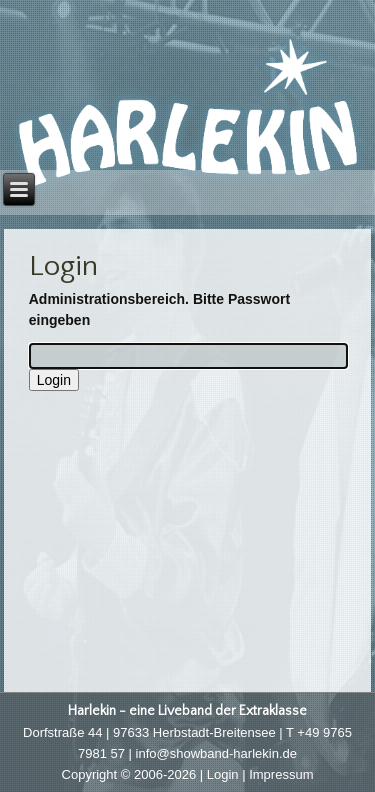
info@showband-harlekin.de (216, 753)
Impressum (281, 774)
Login (223, 774)
